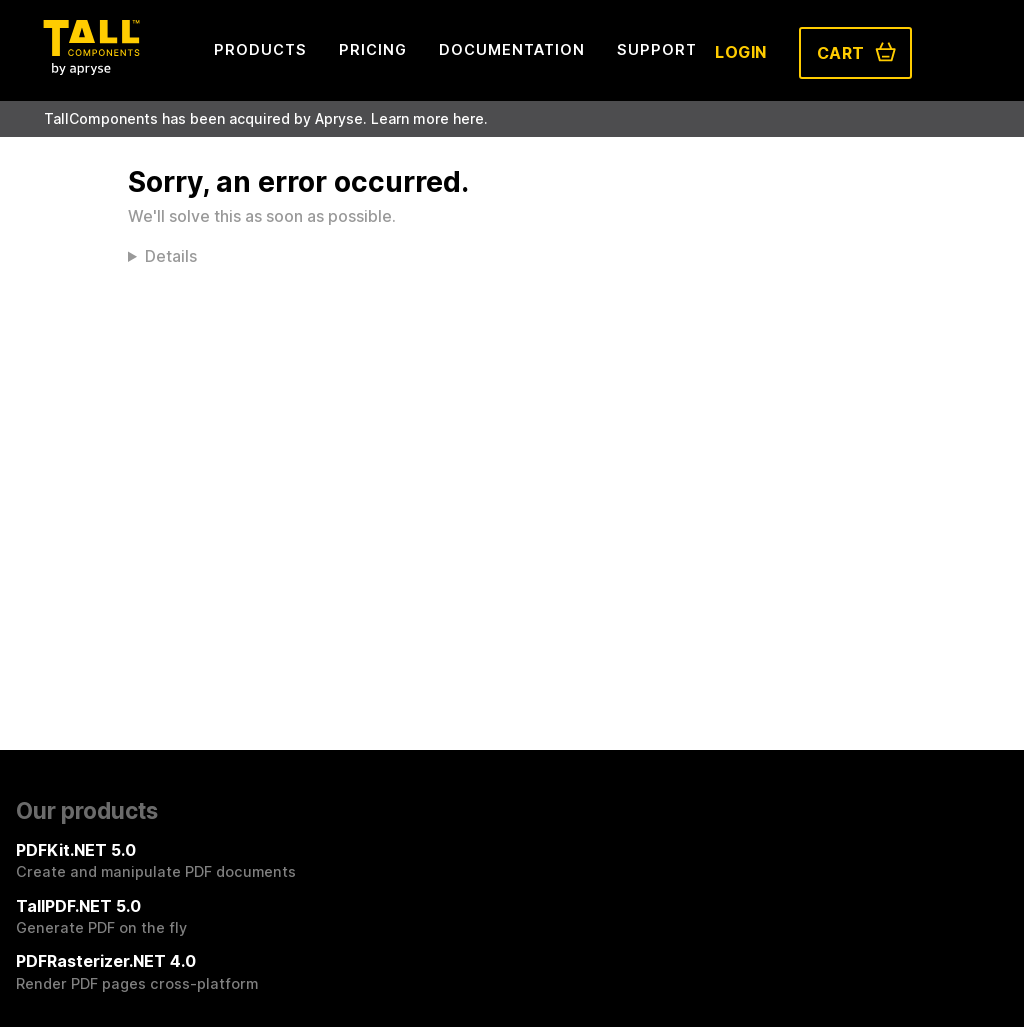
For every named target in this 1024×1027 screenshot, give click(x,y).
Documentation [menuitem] (512, 49)
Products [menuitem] (260, 49)
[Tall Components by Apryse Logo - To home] (91, 69)
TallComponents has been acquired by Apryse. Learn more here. (266, 118)
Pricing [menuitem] (373, 49)
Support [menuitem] (657, 49)
